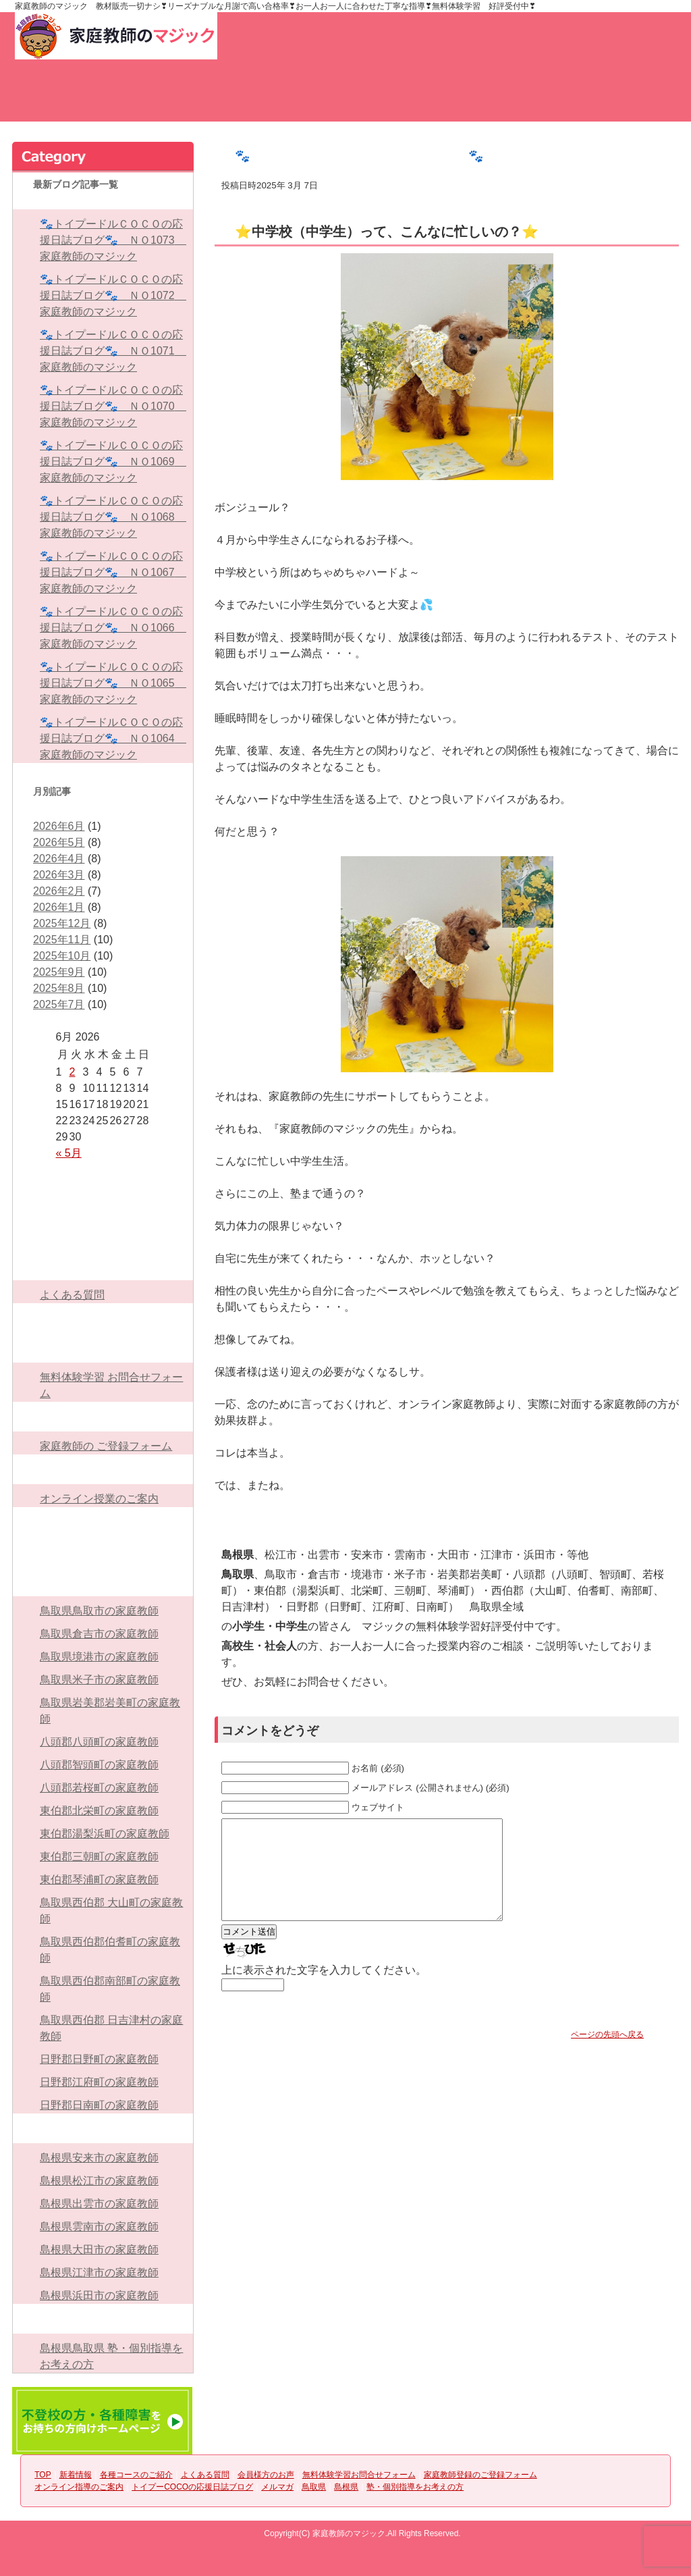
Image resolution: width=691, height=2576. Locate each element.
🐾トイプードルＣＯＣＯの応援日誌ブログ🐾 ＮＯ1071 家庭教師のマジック (113, 351)
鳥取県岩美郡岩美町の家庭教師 (110, 1711)
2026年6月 (59, 826)
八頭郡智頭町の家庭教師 (99, 1764)
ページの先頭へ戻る (607, 2054)
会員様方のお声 (440, 99)
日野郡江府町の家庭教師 (99, 2082)
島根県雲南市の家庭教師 (99, 2226)
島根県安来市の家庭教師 (99, 2157)
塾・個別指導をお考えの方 (103, 2319)
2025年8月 (59, 988)
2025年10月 (61, 956)
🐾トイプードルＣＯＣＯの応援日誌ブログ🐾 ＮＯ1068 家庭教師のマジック (113, 517)
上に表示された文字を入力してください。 (323, 1990)
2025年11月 (61, 939)
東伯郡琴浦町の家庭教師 (99, 1879)
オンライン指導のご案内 (103, 1469)
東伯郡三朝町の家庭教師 (99, 1856)
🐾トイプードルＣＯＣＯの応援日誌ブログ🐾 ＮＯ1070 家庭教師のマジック (113, 406)
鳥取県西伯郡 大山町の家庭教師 (111, 1910)
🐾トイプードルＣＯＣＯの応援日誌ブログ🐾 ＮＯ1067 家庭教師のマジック (113, 572)
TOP (62, 99)
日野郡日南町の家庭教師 (99, 2105)
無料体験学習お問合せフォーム (534, 99)
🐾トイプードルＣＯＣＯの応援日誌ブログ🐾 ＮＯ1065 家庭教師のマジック (113, 683)
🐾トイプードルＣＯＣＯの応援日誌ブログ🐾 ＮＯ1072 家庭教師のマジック (113, 295)
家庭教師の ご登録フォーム (106, 1446)
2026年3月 (59, 874)
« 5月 (69, 1153)
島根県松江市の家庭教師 (99, 2180)
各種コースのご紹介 (251, 99)
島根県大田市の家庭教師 (99, 2249)
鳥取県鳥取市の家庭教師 (99, 1610)
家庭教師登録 (421, 36)
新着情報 (156, 99)
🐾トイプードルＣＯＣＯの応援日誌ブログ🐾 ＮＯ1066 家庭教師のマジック (113, 628)
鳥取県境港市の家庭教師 (99, 1656)
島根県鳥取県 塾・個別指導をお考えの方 (111, 2356)
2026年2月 (59, 891)
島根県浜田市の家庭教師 (99, 2295)
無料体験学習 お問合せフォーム (111, 1385)
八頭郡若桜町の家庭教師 (99, 1787)
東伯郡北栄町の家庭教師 (99, 1810)
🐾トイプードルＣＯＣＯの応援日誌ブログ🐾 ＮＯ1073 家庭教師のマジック (113, 240)
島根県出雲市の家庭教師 (99, 2203)
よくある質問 (345, 99)
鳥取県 (103, 1581)
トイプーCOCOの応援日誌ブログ (103, 1522)
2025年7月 (59, 1004)
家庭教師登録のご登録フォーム (103, 1416)
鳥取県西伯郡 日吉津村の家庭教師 (111, 2028)
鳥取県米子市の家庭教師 (99, 1679)
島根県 (103, 2128)
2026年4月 (59, 858)
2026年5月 (59, 842)
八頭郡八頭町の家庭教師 (99, 1741)
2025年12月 (61, 923)
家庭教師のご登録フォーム (629, 99)
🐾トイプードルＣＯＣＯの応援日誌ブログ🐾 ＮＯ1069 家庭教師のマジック (113, 461)
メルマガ (103, 1552)
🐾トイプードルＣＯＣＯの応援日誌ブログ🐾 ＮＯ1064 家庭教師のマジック (113, 738)
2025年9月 (59, 972)
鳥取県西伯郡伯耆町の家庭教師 (110, 1950)
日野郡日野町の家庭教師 (99, 2059)
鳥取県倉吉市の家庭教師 (99, 1633)
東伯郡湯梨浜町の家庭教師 (104, 1833)
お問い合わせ (302, 36)
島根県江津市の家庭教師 (99, 2272)
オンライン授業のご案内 (99, 1498)
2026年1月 (59, 907)
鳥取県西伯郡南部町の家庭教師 (110, 1989)
